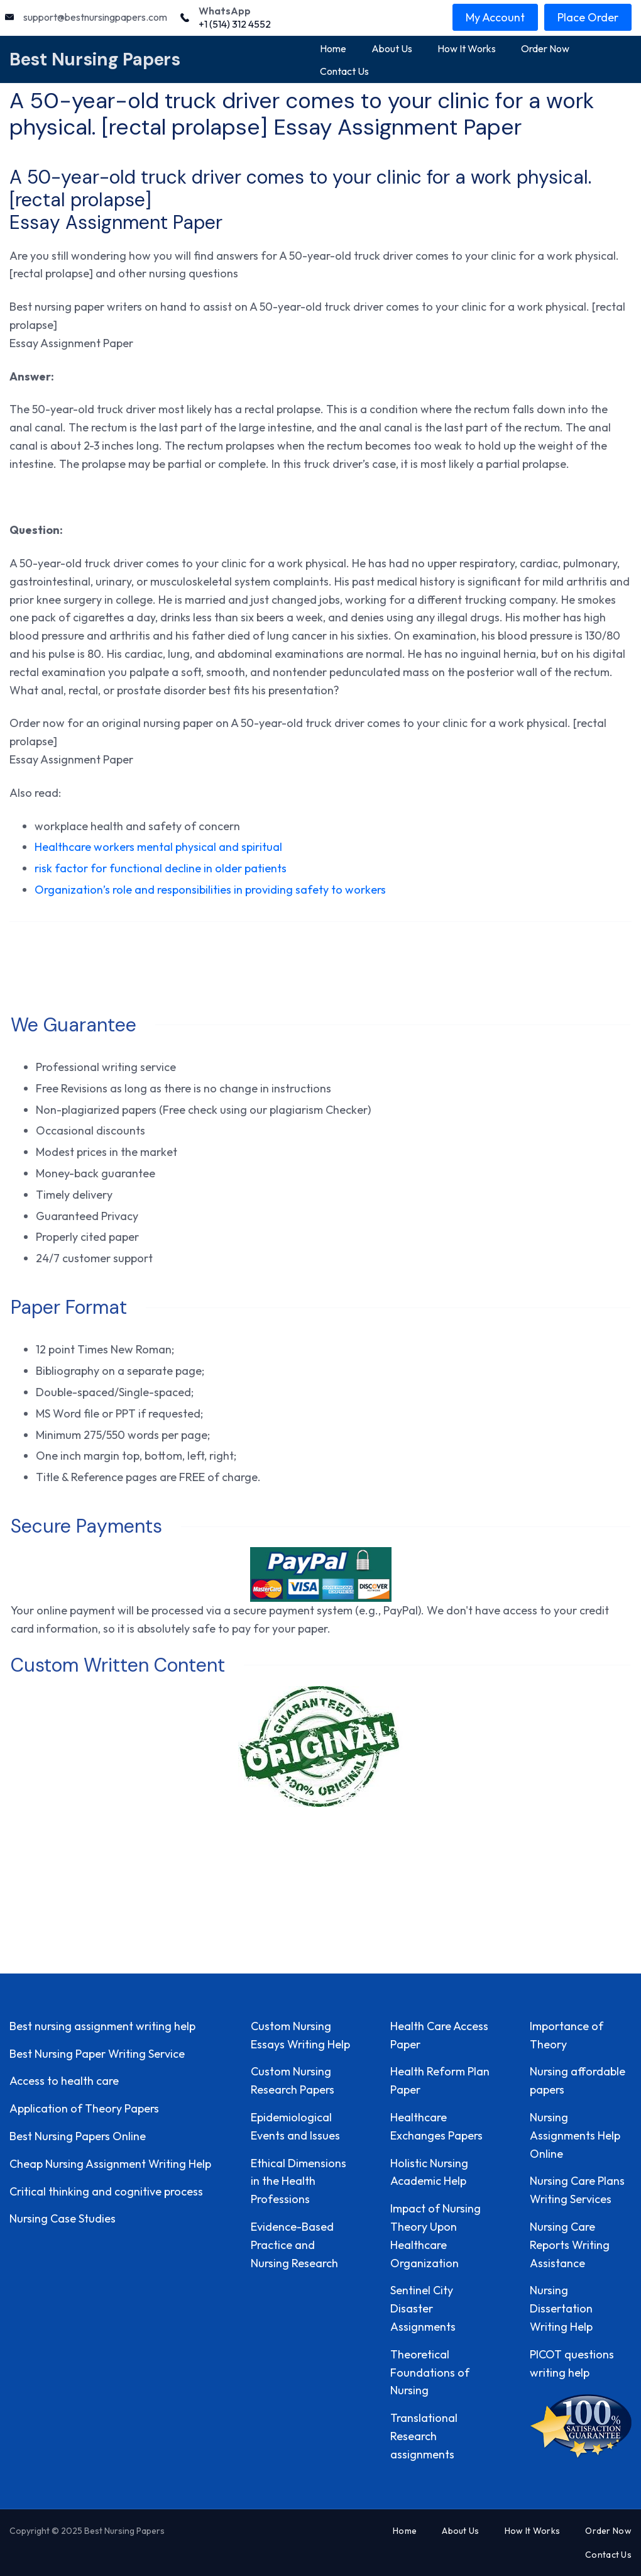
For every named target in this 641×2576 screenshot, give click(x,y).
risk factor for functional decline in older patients (161, 868)
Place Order (587, 17)
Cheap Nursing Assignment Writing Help (110, 2164)
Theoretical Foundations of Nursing (429, 2372)
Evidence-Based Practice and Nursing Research (294, 2244)
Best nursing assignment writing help (102, 2026)
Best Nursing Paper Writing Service (97, 2053)
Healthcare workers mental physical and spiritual (158, 847)
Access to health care (64, 2081)
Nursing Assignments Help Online (575, 2135)
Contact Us (344, 71)
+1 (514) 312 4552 (235, 24)
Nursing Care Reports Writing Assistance (570, 2244)
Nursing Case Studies (62, 2218)
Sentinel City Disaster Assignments (423, 2308)
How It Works (466, 48)
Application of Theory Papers (84, 2108)
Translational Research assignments (423, 2436)
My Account (495, 17)
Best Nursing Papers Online (77, 2136)
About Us (391, 48)
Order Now (545, 48)
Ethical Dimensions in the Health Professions (298, 2181)
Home (333, 48)
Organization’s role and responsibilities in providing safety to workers (210, 889)
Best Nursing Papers (94, 59)
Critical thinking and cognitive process (106, 2191)
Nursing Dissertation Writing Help (561, 2308)
